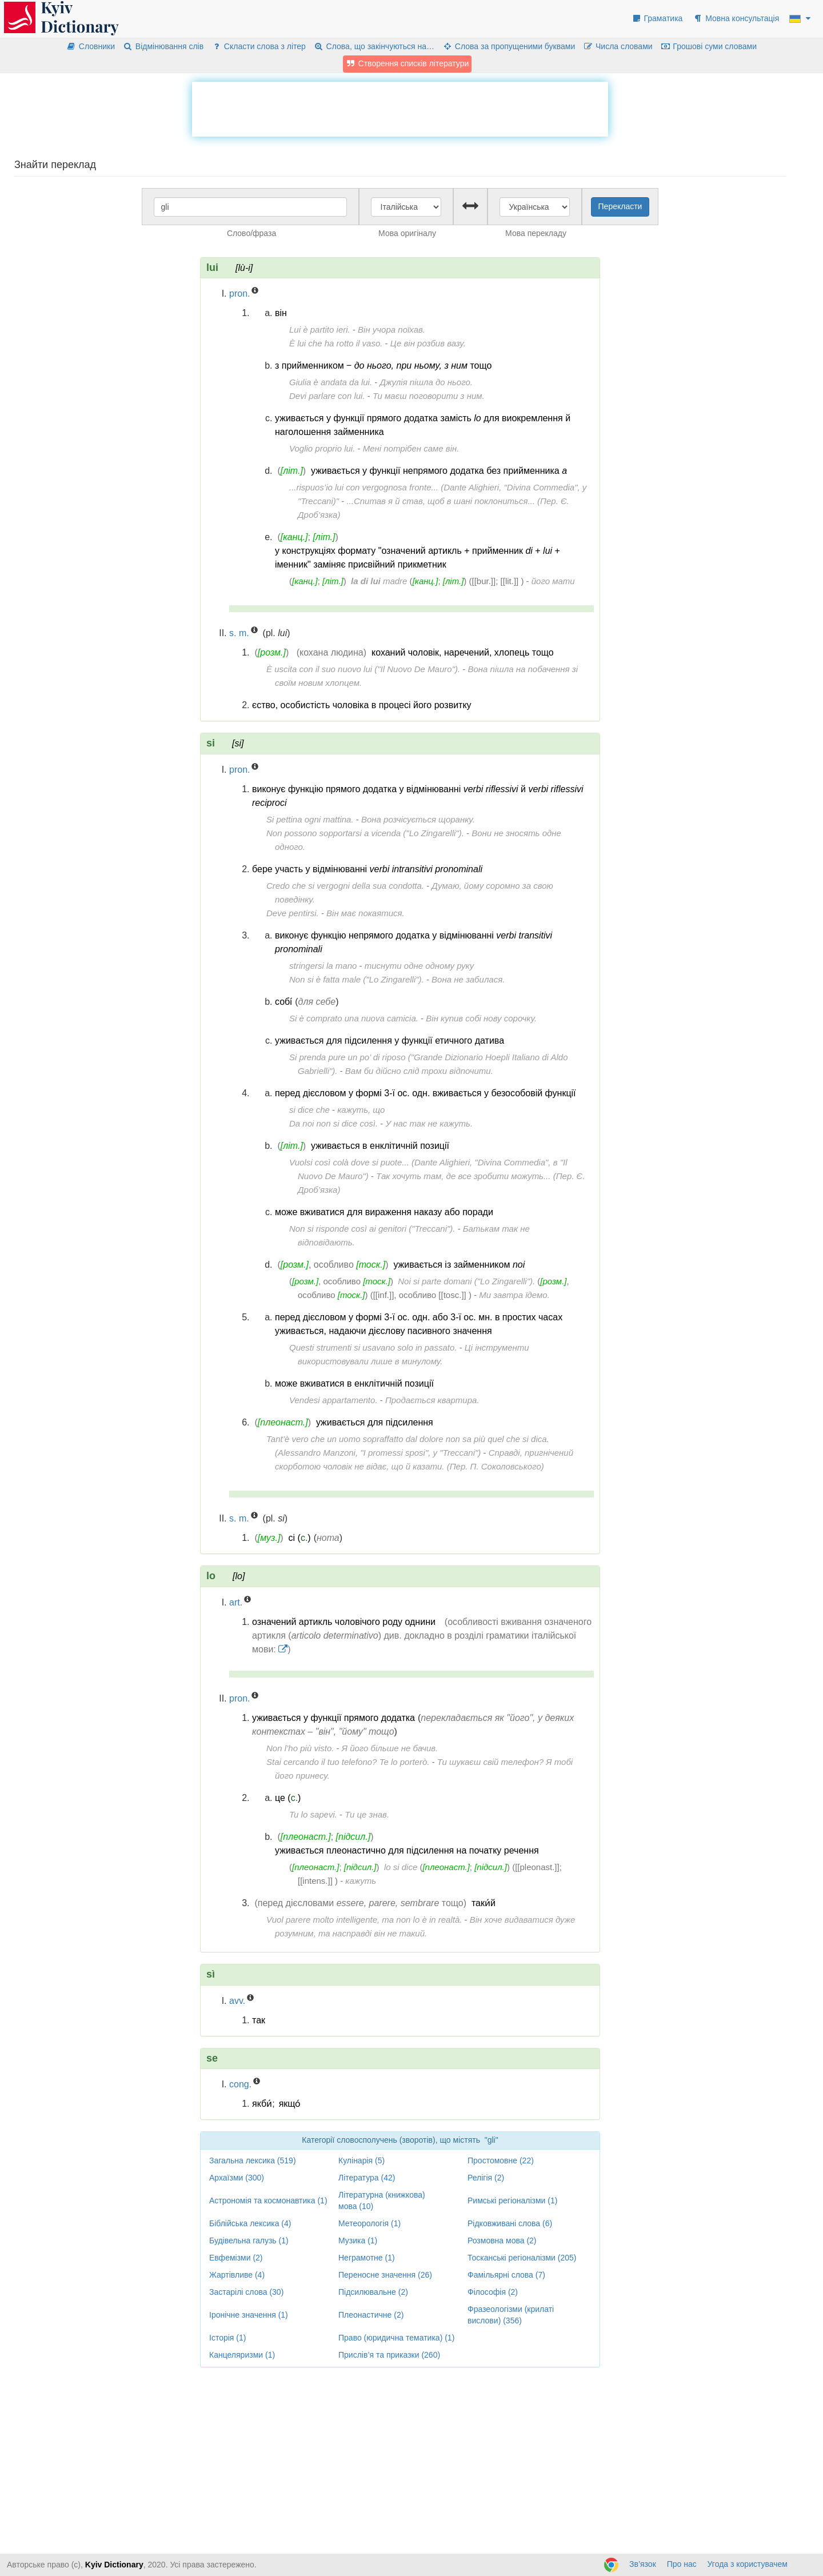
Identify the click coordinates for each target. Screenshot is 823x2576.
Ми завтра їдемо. (514, 1295)
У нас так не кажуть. (429, 1123)
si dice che (309, 1110)
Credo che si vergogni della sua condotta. (345, 885)
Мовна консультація (736, 18)
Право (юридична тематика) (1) (396, 2337)
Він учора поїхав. (391, 329)
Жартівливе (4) (237, 2274)
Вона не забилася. (468, 979)
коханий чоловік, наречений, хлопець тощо (462, 652)
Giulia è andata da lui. (330, 382)
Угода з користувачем (748, 2564)
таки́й (484, 1903)
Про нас (682, 2564)
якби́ (262, 2103)
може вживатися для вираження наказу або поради (384, 1212)
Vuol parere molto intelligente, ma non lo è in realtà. (364, 1919)
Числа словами (618, 46)
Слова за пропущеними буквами (508, 46)
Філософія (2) (493, 2292)
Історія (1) (227, 2337)
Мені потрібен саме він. (411, 448)
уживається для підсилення (374, 1422)
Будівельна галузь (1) (249, 2240)
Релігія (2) (486, 2177)
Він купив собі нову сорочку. (481, 1018)
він (281, 313)
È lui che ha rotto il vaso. (335, 343)
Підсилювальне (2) (373, 2292)
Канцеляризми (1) (242, 2354)
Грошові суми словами (709, 46)
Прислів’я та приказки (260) (389, 2354)
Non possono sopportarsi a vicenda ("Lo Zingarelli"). (365, 833)
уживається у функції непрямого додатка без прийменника (439, 471)
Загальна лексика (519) (252, 2160)
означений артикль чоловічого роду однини (344, 1622)
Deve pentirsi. (292, 913)
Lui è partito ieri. (319, 329)
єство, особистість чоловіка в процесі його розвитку (362, 705)
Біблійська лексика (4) (250, 2223)
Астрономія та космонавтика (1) (268, 2200)
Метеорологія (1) (369, 2223)
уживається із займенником (459, 1264)
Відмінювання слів (163, 46)
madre (379, 581)
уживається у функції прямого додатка (333, 1718)
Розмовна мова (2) (502, 2240)
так (258, 2020)
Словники (90, 46)
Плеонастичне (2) (370, 2314)
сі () (300, 1538)
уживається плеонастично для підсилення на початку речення (407, 1850)
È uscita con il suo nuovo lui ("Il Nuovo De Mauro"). (363, 669)
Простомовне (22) (501, 2160)
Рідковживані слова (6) (510, 2223)
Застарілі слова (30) (246, 2292)
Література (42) (366, 2177)
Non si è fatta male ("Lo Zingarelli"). (356, 979)
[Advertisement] (400, 107)
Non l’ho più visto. (300, 1748)
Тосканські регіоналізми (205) (522, 2257)
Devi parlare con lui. (327, 396)
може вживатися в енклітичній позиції (354, 1383)
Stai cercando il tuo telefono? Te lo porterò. (347, 1762)
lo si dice (400, 1867)
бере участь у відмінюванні (367, 869)
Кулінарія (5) (361, 2160)
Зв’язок (642, 2564)
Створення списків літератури (407, 63)
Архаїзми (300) (236, 2177)
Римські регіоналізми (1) (512, 2200)
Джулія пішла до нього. (425, 382)
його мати (553, 581)
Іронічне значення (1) (248, 2314)
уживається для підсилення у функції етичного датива (389, 1040)
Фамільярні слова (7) (506, 2274)
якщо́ (290, 2103)
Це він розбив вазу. (428, 343)
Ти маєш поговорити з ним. (429, 396)
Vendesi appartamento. (333, 1400)
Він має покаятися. (365, 913)
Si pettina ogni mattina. (310, 819)
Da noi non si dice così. (333, 1123)
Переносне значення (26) (385, 2274)
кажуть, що (361, 1110)
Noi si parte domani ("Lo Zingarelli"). (466, 1281)
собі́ (283, 1002)
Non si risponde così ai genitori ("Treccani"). (372, 1228)
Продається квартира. (432, 1400)
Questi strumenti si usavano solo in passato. (373, 1347)
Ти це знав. (367, 1814)
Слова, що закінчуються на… (374, 46)
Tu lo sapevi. (313, 1814)
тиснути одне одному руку (419, 966)
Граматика (657, 18)
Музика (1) (357, 2240)
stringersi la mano (323, 966)
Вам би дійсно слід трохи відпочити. (419, 1071)
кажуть (360, 1881)
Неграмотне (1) (366, 2257)
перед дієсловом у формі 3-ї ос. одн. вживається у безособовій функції (425, 1093)
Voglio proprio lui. (322, 448)
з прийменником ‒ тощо (383, 365)
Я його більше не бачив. (390, 1748)
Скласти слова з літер (258, 46)
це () (288, 1798)
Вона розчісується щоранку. (418, 819)
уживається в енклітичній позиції (380, 1146)
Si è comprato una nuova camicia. (353, 1018)
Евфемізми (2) (236, 2257)
